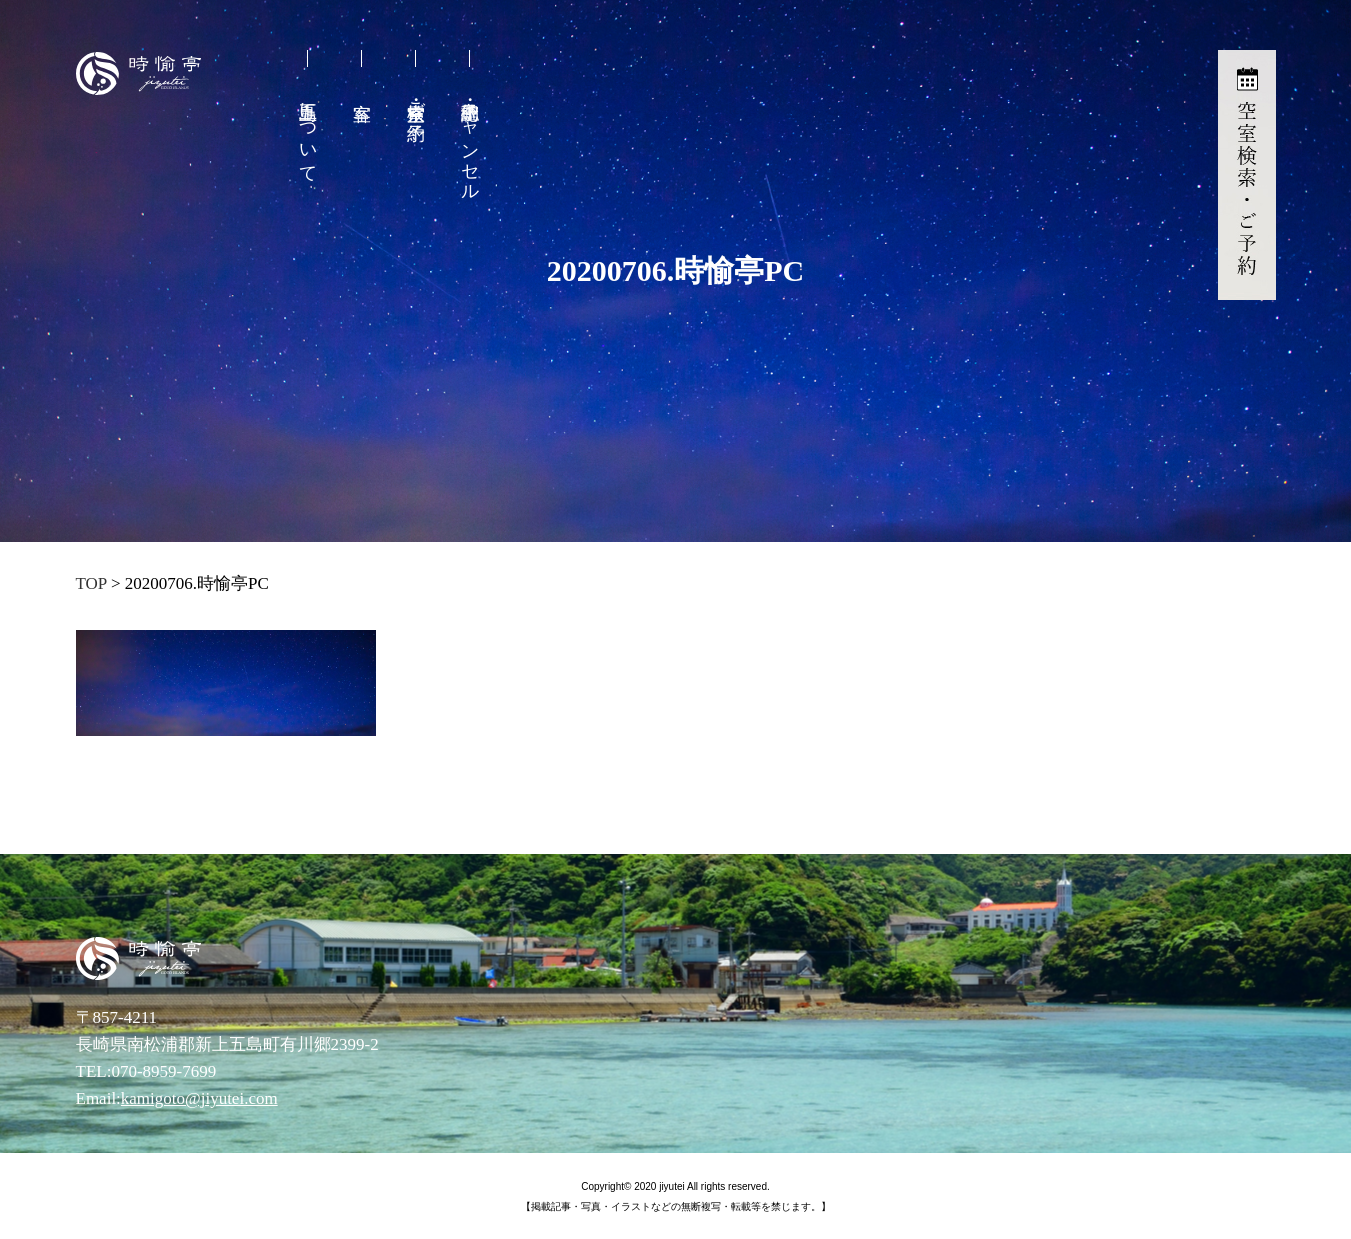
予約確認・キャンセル (470, 141)
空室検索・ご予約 (416, 100)
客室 (362, 97)
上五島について (308, 132)
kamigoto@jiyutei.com (199, 1098)
